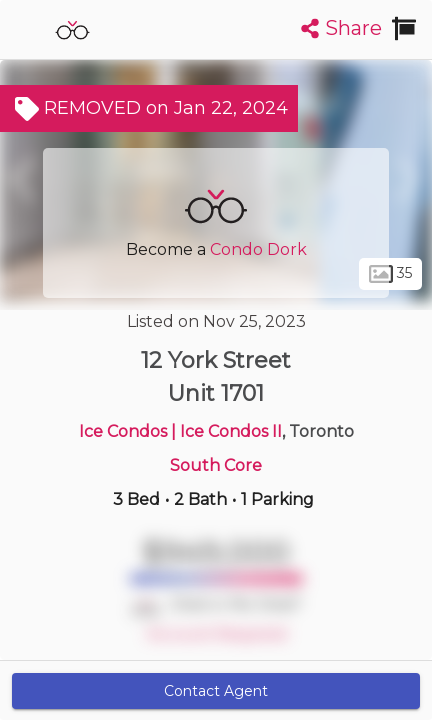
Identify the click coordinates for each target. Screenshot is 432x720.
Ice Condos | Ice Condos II (180, 431)
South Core (216, 465)
